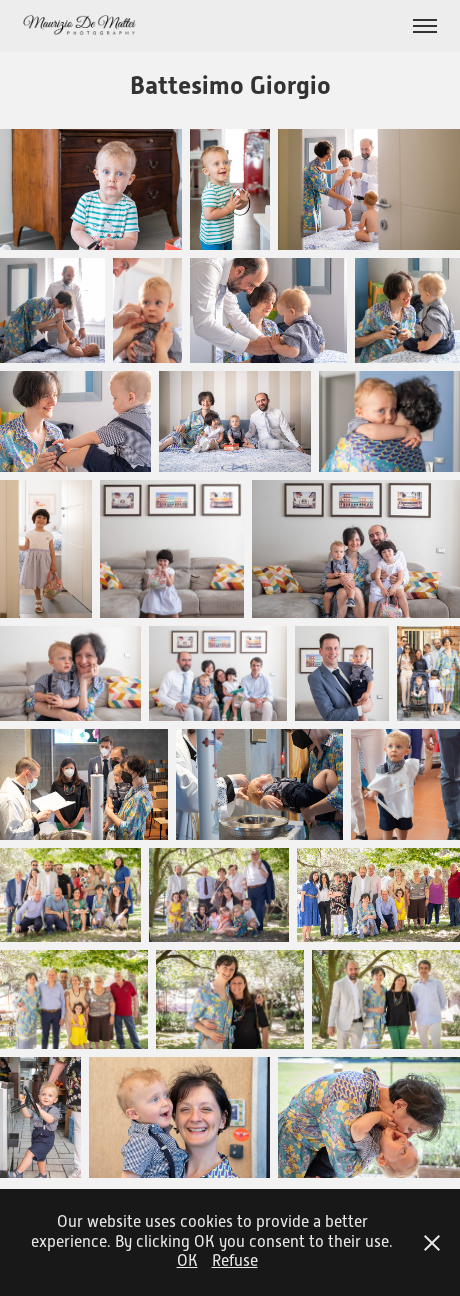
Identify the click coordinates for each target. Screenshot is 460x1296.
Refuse (235, 1261)
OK (187, 1261)
